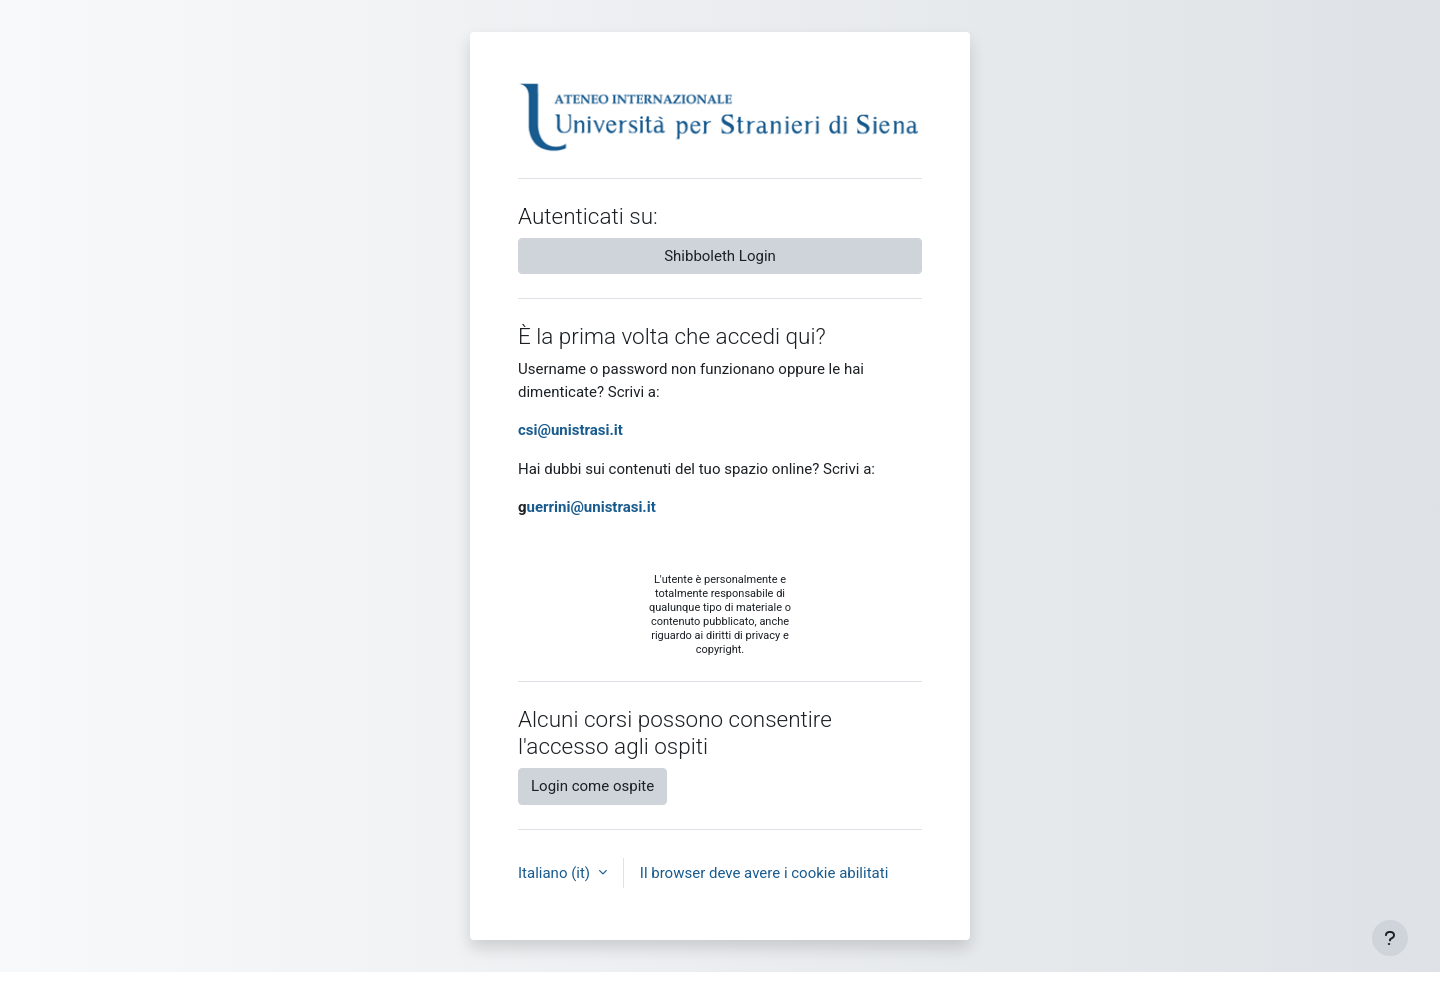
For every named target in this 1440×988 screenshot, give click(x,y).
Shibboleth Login (720, 256)
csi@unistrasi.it (570, 430)
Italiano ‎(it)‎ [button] (556, 873)
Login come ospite (592, 786)
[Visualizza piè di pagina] (1390, 938)
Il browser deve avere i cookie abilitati (764, 873)
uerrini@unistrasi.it (591, 507)
